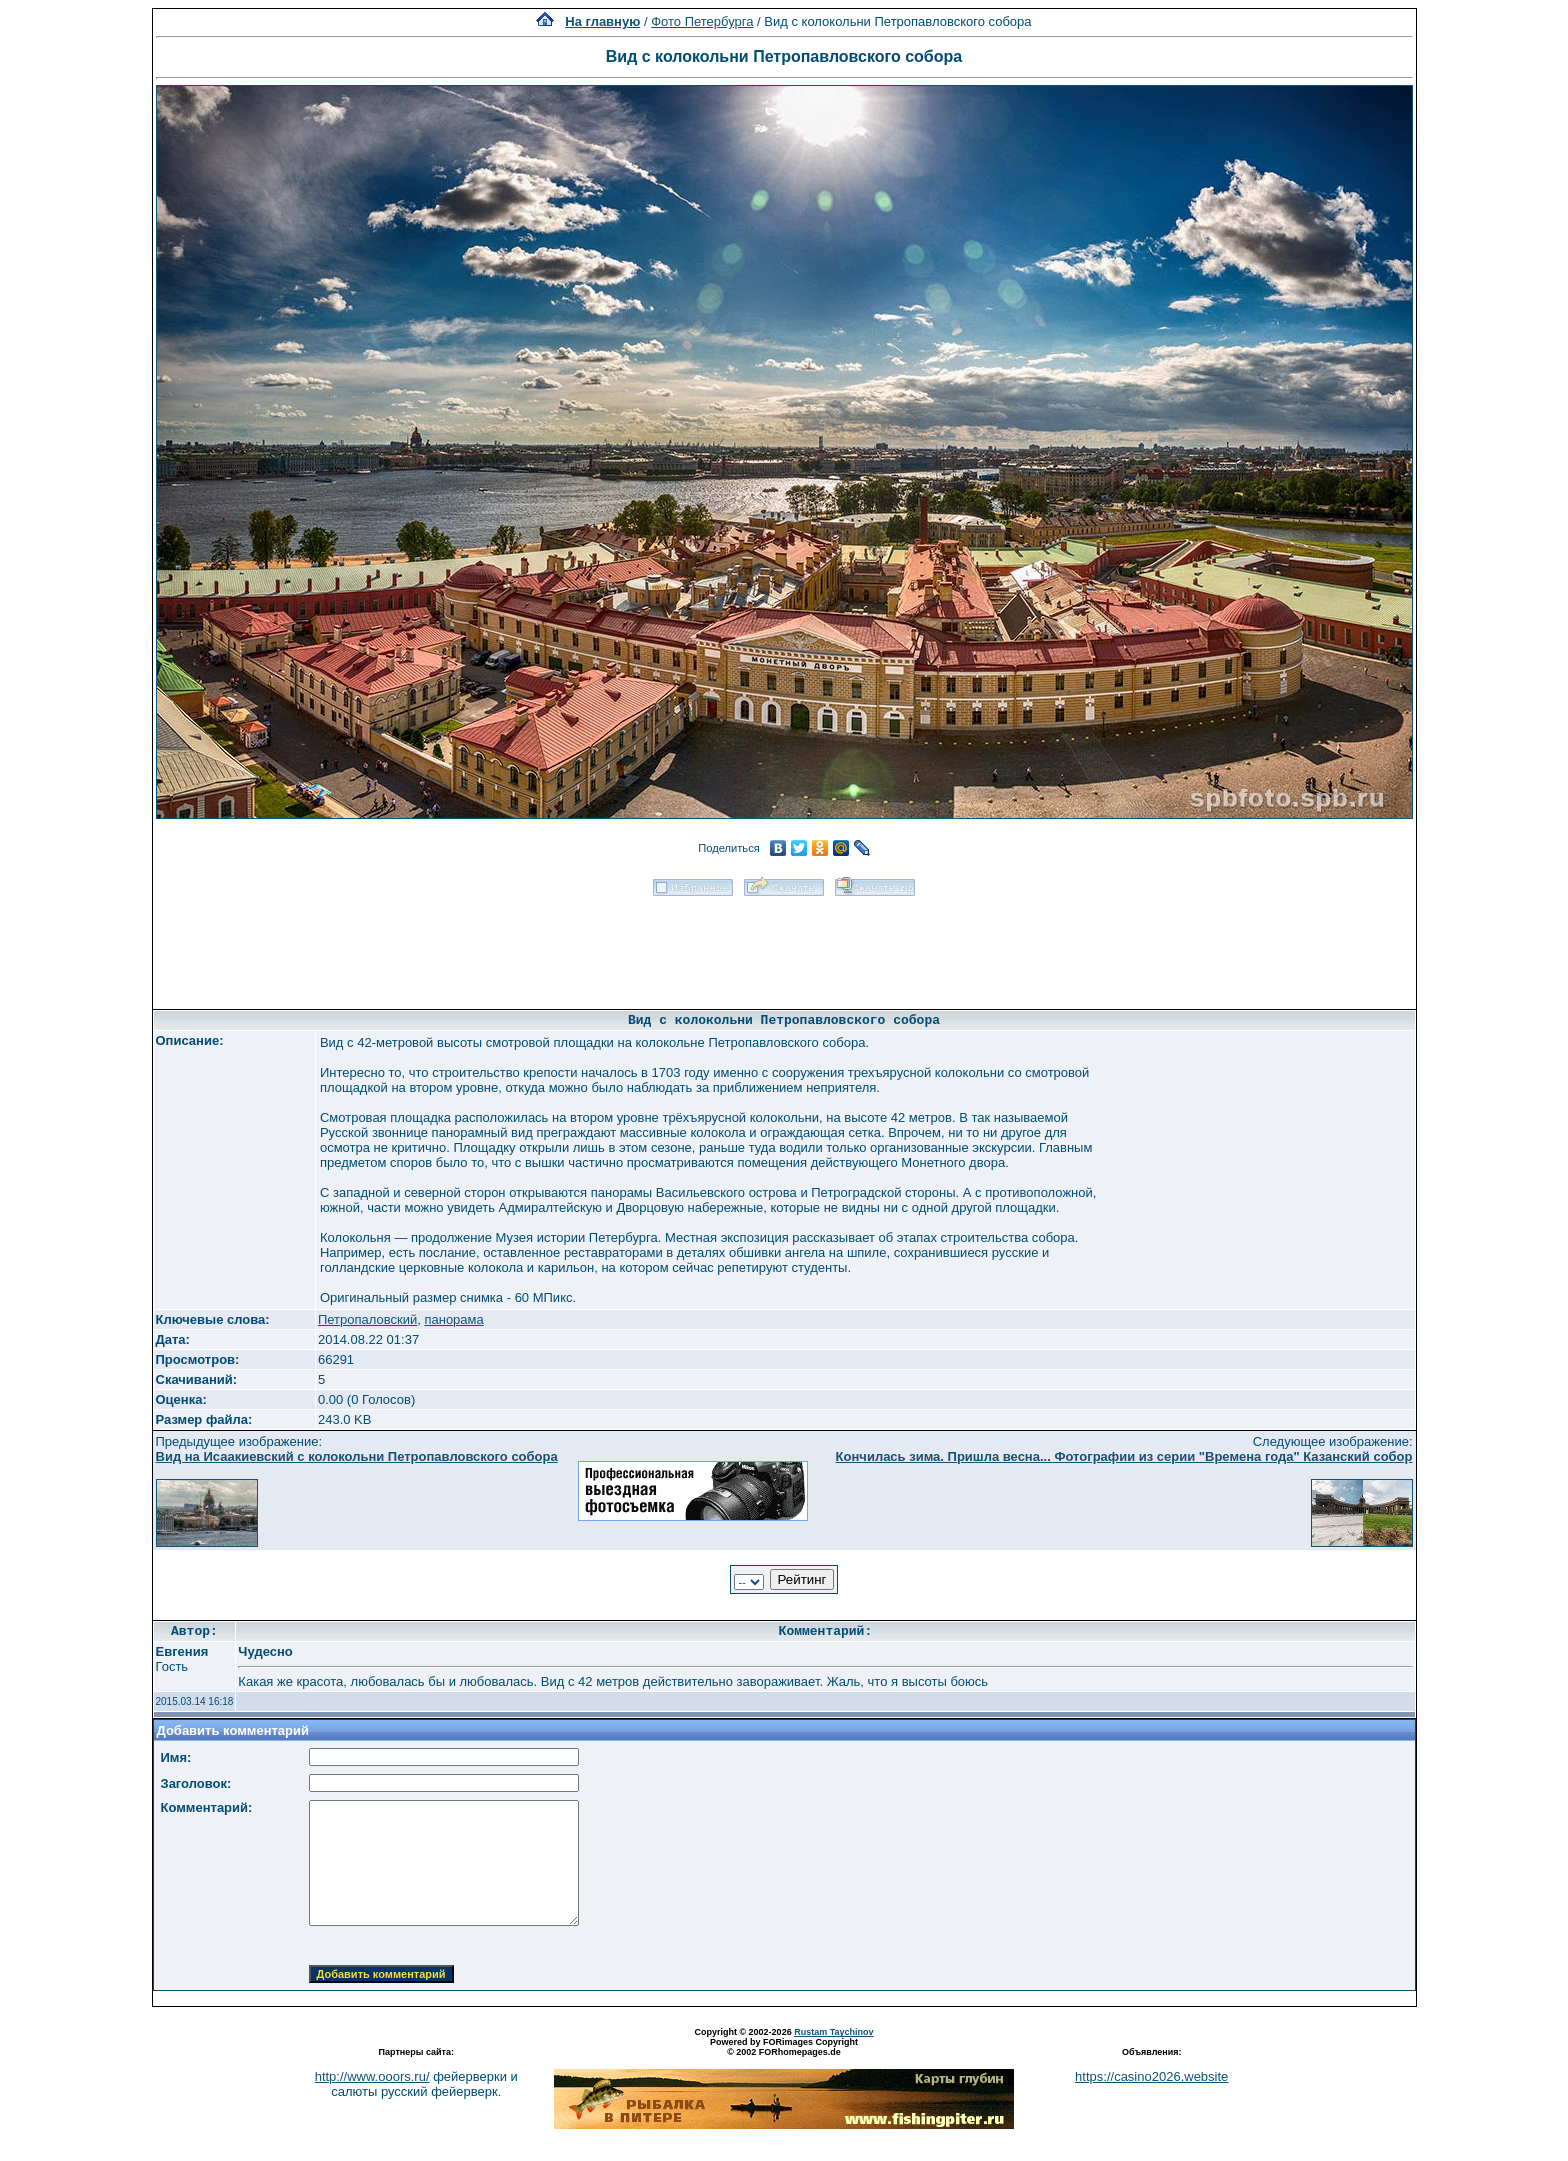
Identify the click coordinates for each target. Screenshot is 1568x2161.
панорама (453, 1319)
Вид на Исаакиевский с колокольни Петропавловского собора (357, 1456)
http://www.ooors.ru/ (372, 2076)
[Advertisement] (784, 946)
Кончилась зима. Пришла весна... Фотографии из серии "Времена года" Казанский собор (1124, 1456)
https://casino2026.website (1151, 2076)
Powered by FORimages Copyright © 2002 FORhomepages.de (784, 2047)
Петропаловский (367, 1319)
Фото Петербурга (702, 21)
